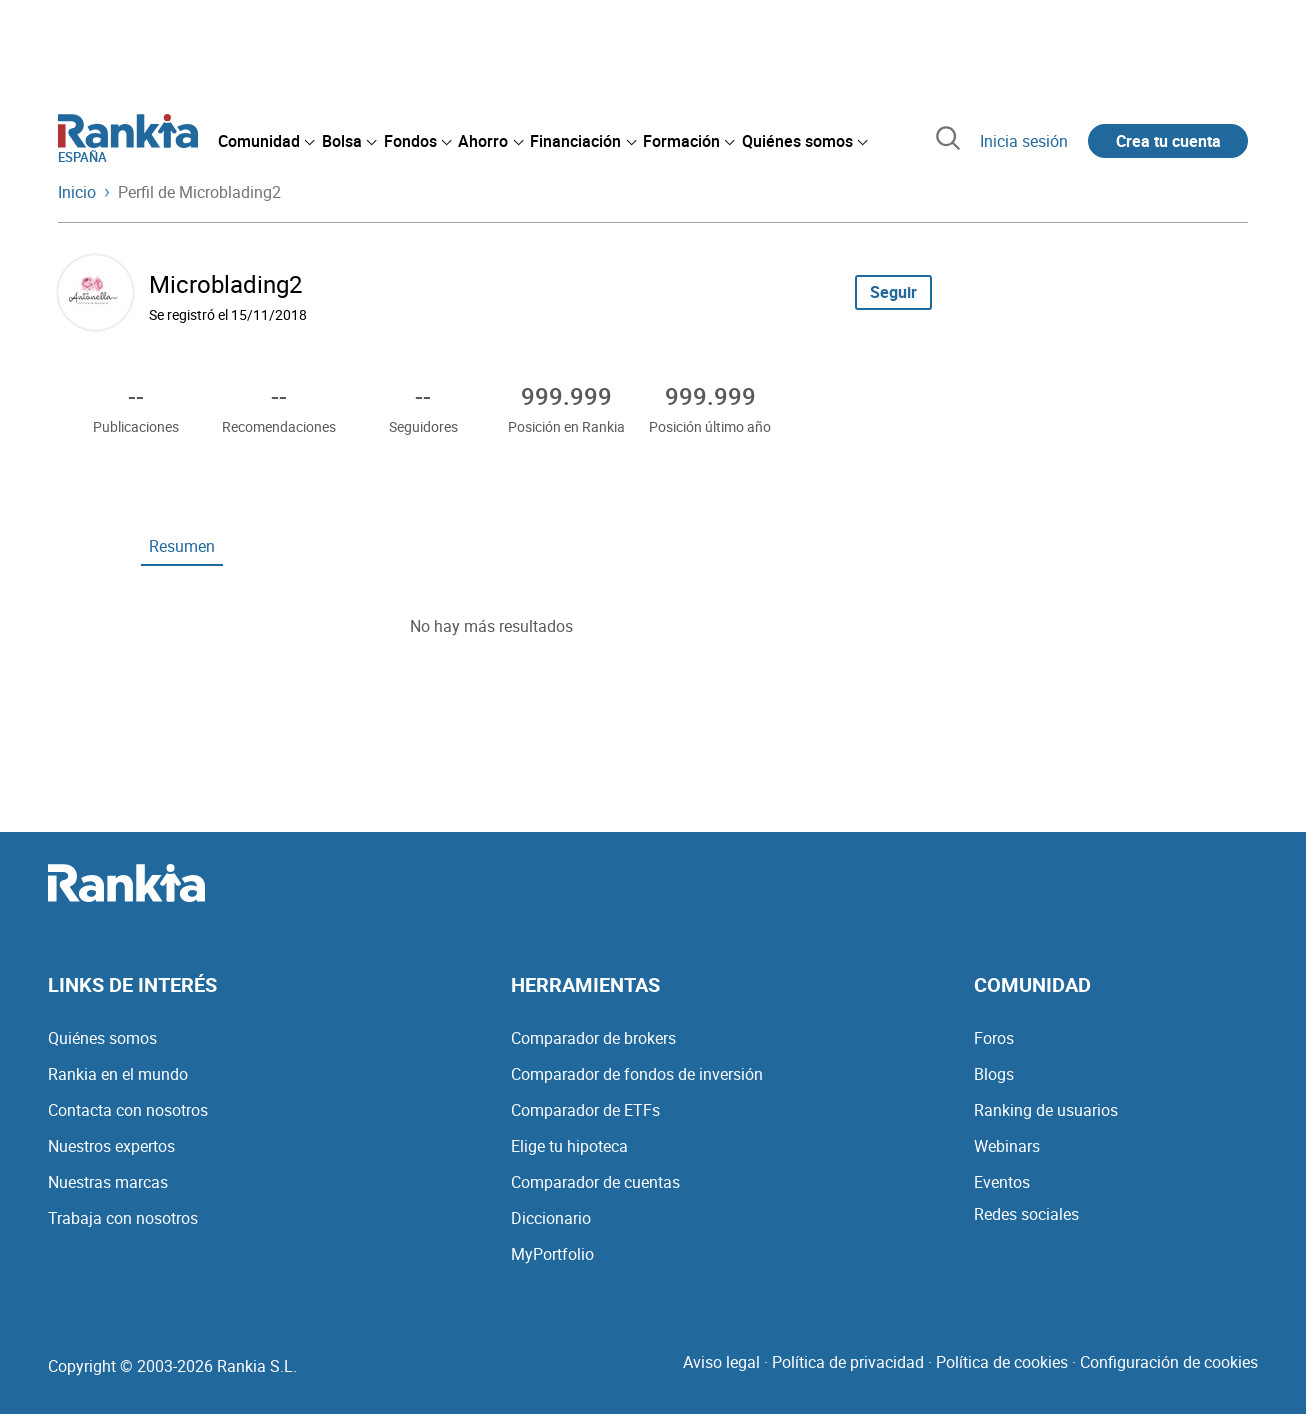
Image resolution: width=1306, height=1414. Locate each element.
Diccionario (551, 1218)
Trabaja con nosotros (123, 1218)
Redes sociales (1026, 1214)
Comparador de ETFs (585, 1110)
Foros (994, 1038)
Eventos (1002, 1182)
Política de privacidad (848, 1362)
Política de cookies (1002, 1362)
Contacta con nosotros (128, 1110)
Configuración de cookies (1169, 1362)
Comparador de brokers (593, 1038)
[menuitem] (266, 141)
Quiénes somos (102, 1038)
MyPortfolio (552, 1254)
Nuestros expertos (111, 1146)
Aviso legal (721, 1362)
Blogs (994, 1074)
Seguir (893, 292)
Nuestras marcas (108, 1182)
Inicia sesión (1024, 141)
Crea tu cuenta (1168, 141)
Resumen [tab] (182, 546)
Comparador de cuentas (595, 1182)
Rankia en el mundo (118, 1074)
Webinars (1007, 1146)
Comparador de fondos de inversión (637, 1074)
